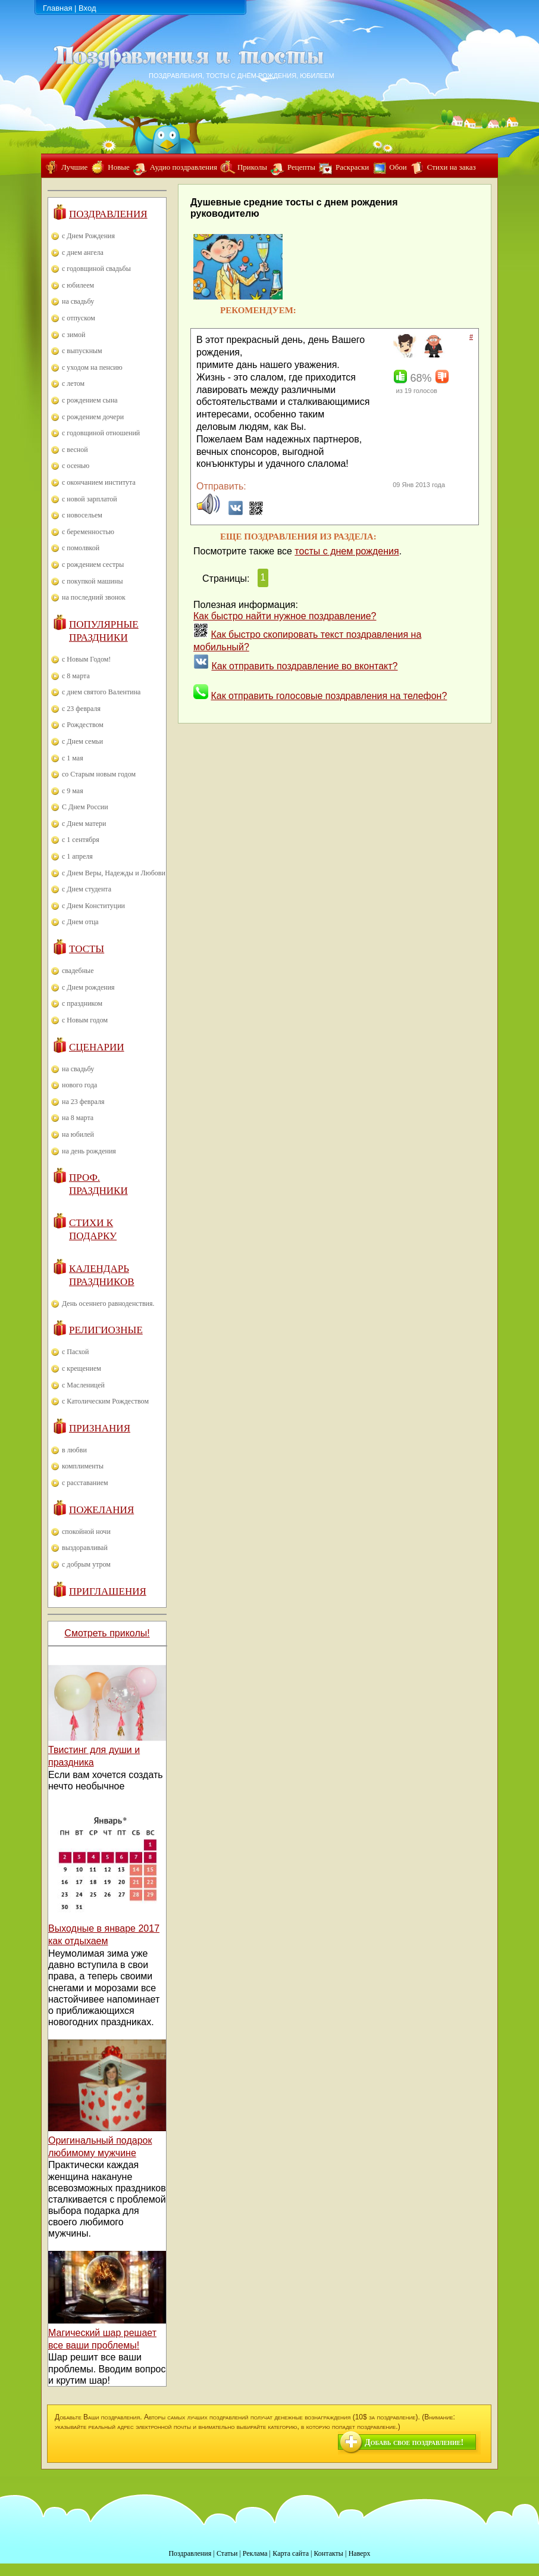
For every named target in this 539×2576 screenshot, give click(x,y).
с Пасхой (75, 1352)
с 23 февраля (81, 708)
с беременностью (88, 532)
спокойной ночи (86, 1531)
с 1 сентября (80, 839)
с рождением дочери (93, 417)
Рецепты (301, 167)
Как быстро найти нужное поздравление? (285, 616)
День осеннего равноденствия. (108, 1303)
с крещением (81, 1368)
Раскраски (352, 167)
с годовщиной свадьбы (96, 268)
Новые (119, 167)
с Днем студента (86, 889)
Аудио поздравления (183, 167)
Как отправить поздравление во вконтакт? (304, 666)
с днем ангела (83, 252)
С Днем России (85, 807)
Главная (57, 8)
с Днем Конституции (93, 906)
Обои (397, 167)
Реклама (255, 2553)
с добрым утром (86, 1564)
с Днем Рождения (88, 236)
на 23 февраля (83, 1101)
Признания (99, 1428)
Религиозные (106, 1330)
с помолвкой (80, 548)
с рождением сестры (93, 564)
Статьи (227, 2553)
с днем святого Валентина (101, 692)
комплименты (83, 1466)
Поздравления (108, 214)
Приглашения (107, 1591)
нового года (79, 1085)
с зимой (74, 334)
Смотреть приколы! (106, 1633)
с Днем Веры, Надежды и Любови (113, 873)
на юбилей (78, 1134)
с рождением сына (90, 400)
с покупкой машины (92, 581)
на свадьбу (78, 301)
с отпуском (78, 318)
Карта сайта (290, 2553)
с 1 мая (72, 758)
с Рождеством (83, 725)
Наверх (360, 2553)
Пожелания (101, 1509)
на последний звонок (94, 597)
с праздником (82, 1003)
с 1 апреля (77, 856)
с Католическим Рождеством (105, 1401)
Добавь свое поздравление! (414, 2442)
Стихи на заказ (451, 167)
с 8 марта (76, 676)
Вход (87, 8)
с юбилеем (78, 285)
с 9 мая (72, 791)
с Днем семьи (82, 741)
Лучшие (74, 167)
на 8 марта (77, 1118)
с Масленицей (83, 1385)
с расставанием (85, 1483)
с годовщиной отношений (101, 433)
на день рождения (89, 1151)
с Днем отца (80, 922)
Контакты (328, 2553)
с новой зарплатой (89, 499)
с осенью (75, 465)
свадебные (78, 970)
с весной (75, 449)
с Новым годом (85, 1020)
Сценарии (96, 1047)
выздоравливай (85, 1547)
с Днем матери (84, 823)
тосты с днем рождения (346, 551)
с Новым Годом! (86, 659)
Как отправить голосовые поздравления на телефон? (329, 696)
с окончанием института (99, 482)
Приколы (252, 167)
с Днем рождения (88, 987)
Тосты (86, 949)
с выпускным (82, 351)
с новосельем (82, 515)
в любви (74, 1450)
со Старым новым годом (99, 774)
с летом (73, 383)
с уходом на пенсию (92, 367)
